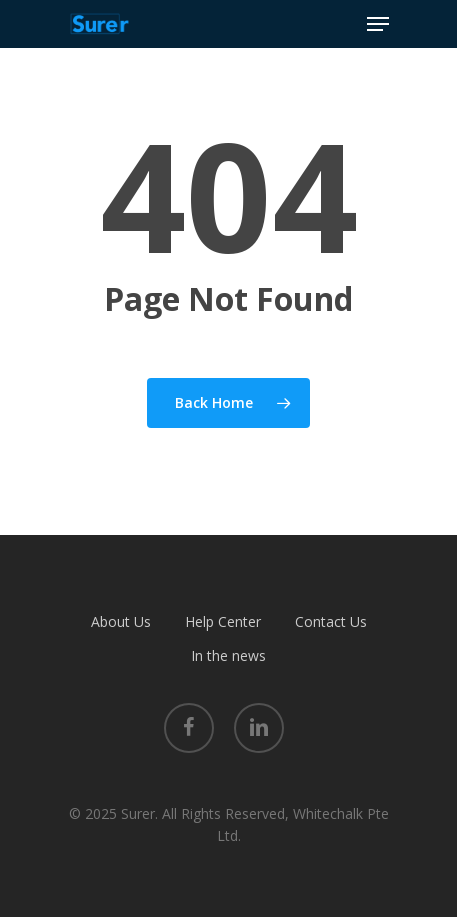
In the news (228, 655)
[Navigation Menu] (378, 24)
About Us (121, 621)
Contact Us (331, 621)
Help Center (223, 621)
